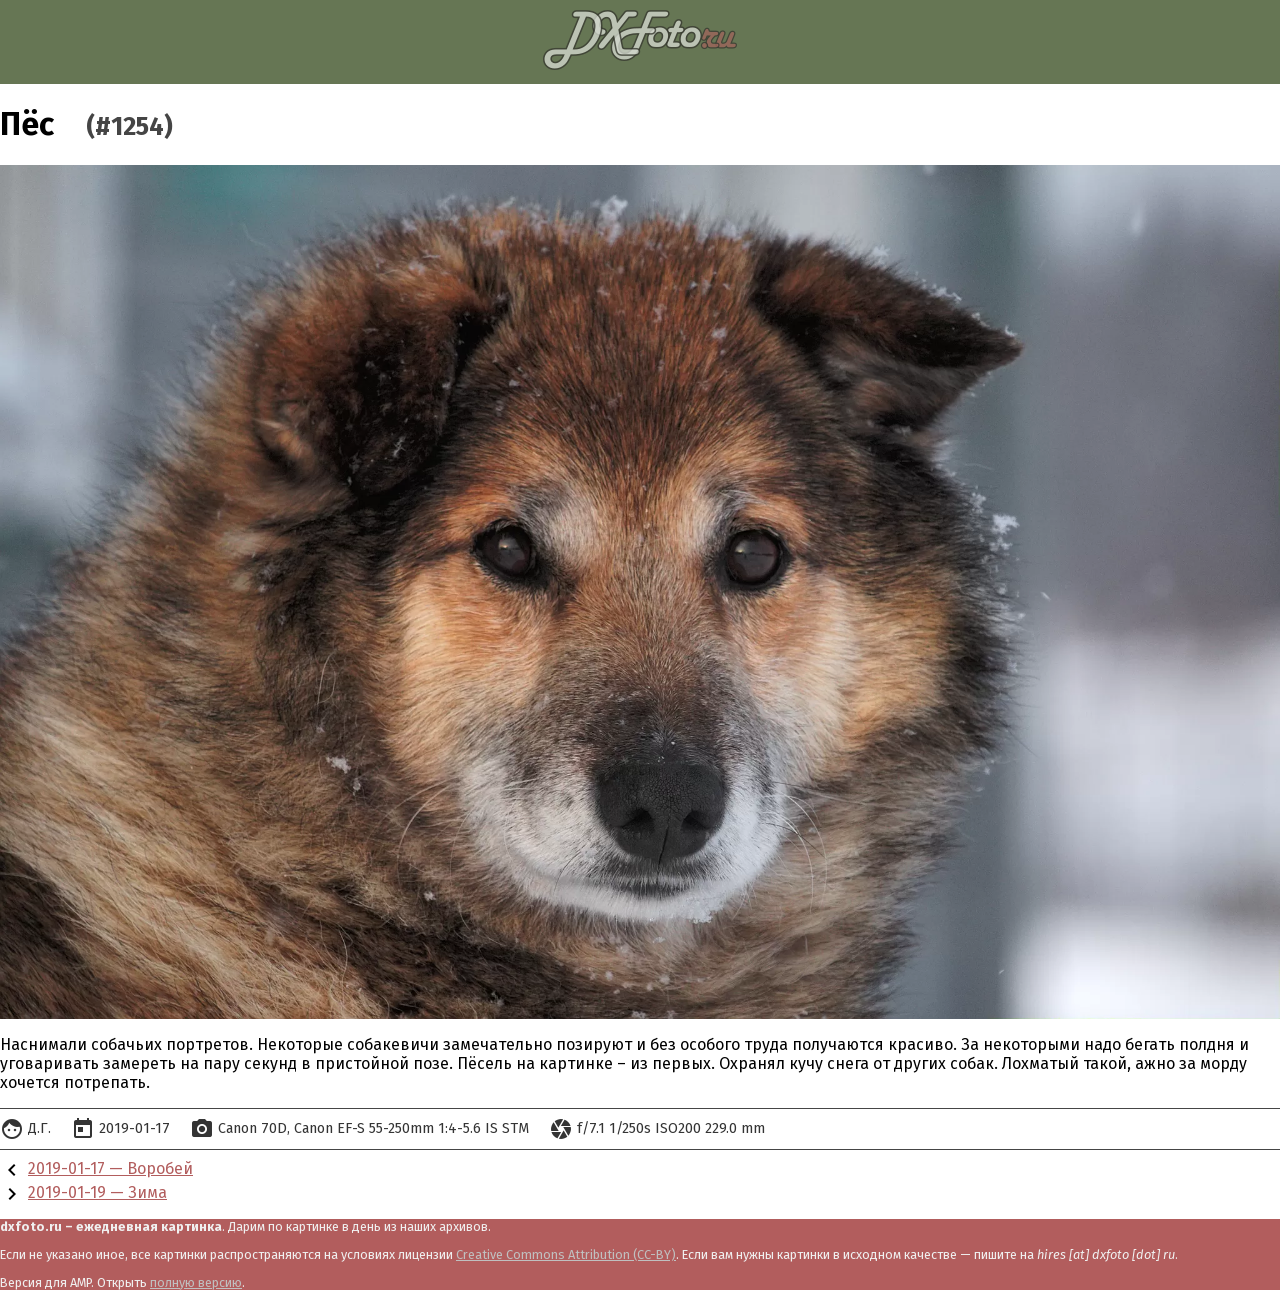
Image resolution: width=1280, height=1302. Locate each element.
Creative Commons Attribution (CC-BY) (566, 1254)
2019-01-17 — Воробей (110, 1168)
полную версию (196, 1282)
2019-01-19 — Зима (97, 1192)
